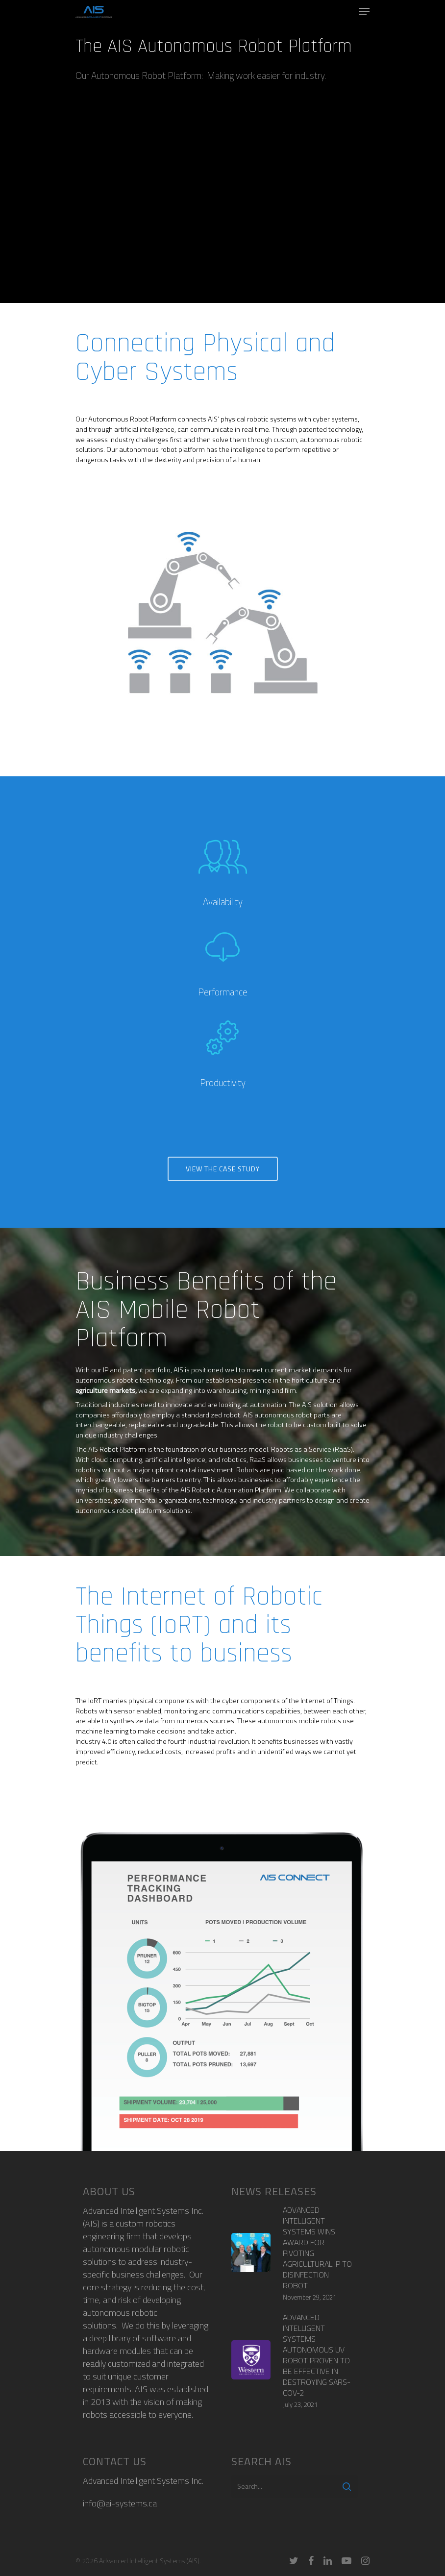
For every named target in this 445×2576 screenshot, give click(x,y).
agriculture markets (105, 1390)
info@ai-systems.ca (120, 2503)
